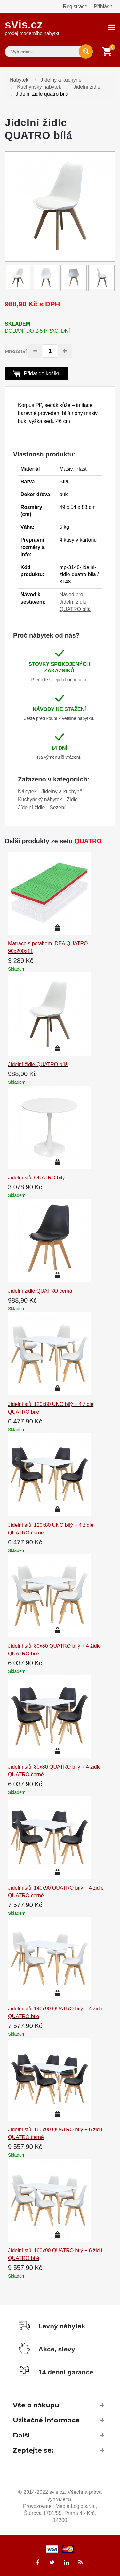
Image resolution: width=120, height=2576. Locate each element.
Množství (16, 351)
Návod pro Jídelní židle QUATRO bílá (75, 602)
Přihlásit (103, 6)
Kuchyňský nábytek (39, 87)
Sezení (58, 807)
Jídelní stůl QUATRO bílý (36, 1177)
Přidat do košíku (36, 373)
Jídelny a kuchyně (61, 80)
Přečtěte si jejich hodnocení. (59, 679)
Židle (72, 799)
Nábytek (19, 80)
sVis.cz (32, 27)
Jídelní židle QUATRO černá (40, 1291)
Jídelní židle (86, 87)
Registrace (75, 6)
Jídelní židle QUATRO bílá (38, 1064)
